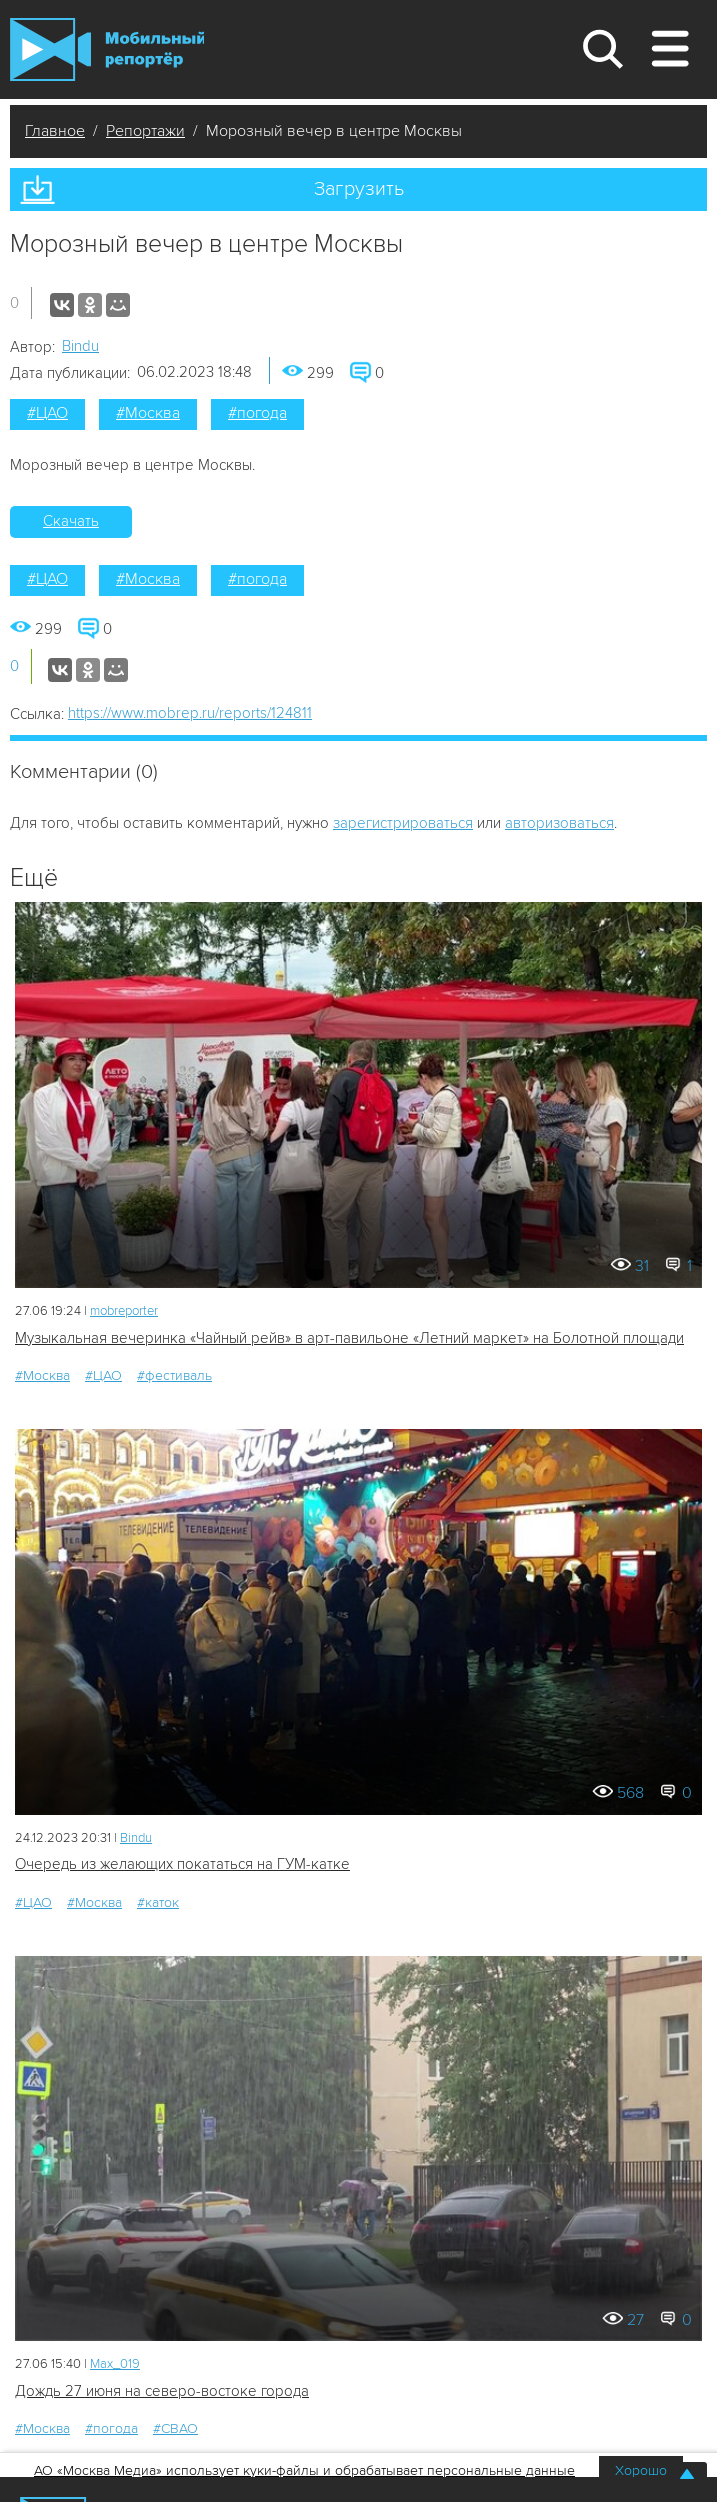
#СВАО (175, 2428)
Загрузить (359, 189)
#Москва (148, 413)
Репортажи (145, 131)
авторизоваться (559, 823)
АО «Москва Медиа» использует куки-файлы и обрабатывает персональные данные (304, 2470)
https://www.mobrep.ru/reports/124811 (190, 713)
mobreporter (124, 1311)
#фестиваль (174, 1375)
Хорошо (641, 2470)
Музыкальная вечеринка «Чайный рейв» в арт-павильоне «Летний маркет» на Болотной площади (349, 1338)
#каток (158, 1902)
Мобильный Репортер (107, 49)
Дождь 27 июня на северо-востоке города (162, 2391)
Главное (55, 131)
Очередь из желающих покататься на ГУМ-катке (182, 1864)
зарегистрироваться (403, 823)
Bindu (80, 346)
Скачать (71, 521)
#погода (257, 413)
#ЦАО (47, 413)
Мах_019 (115, 2364)
